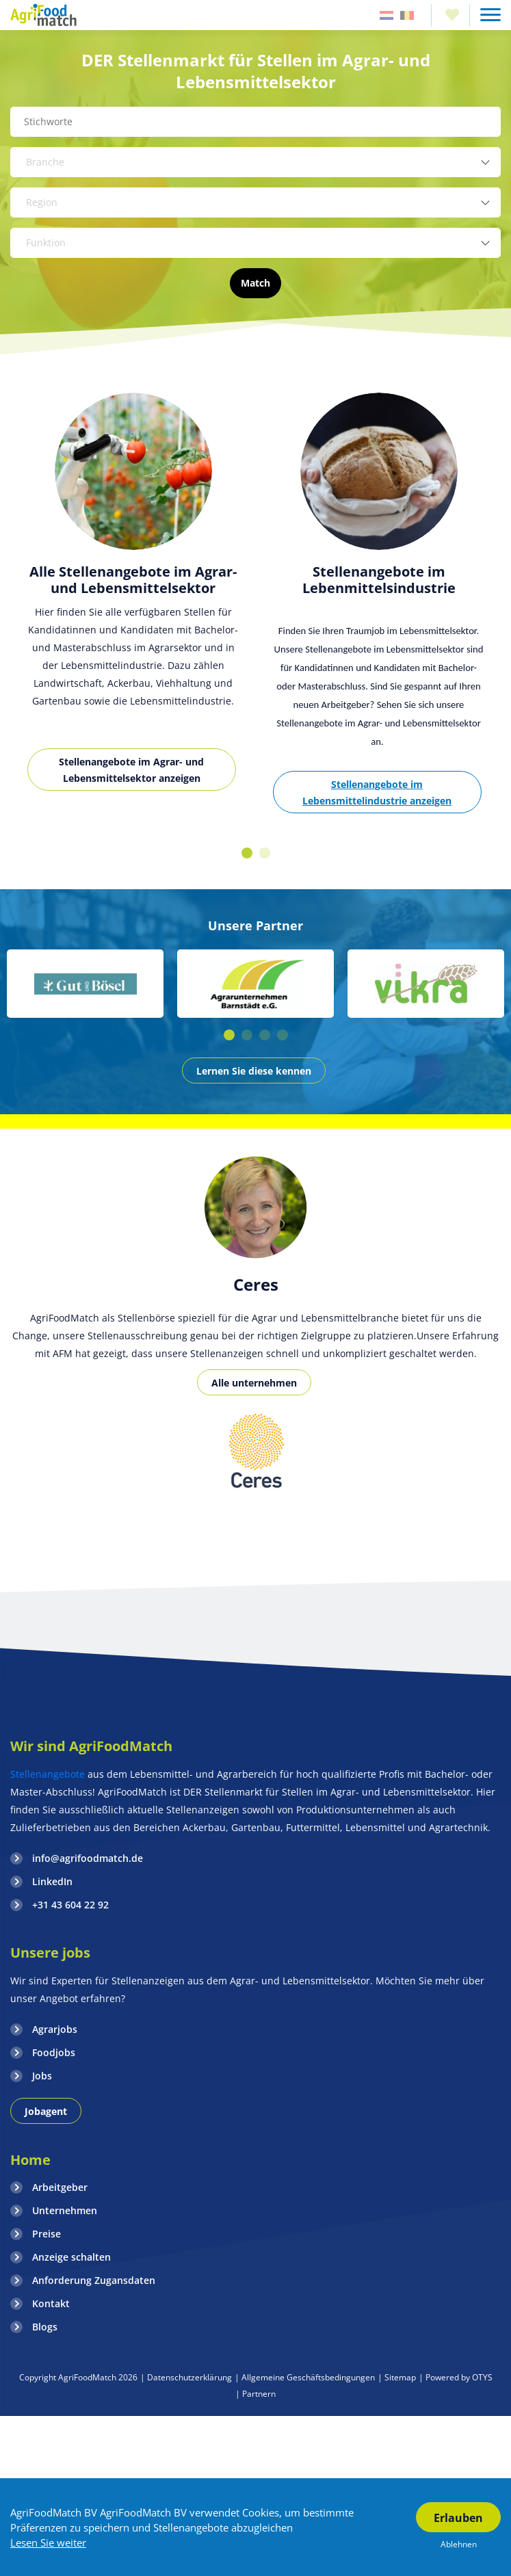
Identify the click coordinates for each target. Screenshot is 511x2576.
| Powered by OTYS (456, 2377)
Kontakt (51, 2303)
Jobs (42, 2075)
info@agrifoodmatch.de (87, 1858)
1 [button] (247, 853)
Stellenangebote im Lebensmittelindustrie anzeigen (376, 792)
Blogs (44, 2326)
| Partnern (255, 2394)
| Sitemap (397, 2377)
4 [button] (282, 1035)
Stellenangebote (49, 1773)
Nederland (386, 15)
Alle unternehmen (254, 1382)
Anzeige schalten (71, 2256)
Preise (46, 2233)
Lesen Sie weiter (48, 2542)
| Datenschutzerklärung (186, 2377)
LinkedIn (52, 1881)
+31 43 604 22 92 (70, 1904)
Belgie (407, 15)
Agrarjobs (54, 2029)
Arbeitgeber (60, 2187)
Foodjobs (53, 2052)
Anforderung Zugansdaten (93, 2280)
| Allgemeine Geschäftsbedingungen (305, 2377)
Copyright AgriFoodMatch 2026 (78, 2377)
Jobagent (46, 2111)
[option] (133, 600)
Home (30, 2160)
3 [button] (265, 1035)
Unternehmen (64, 2210)
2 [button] (265, 853)
